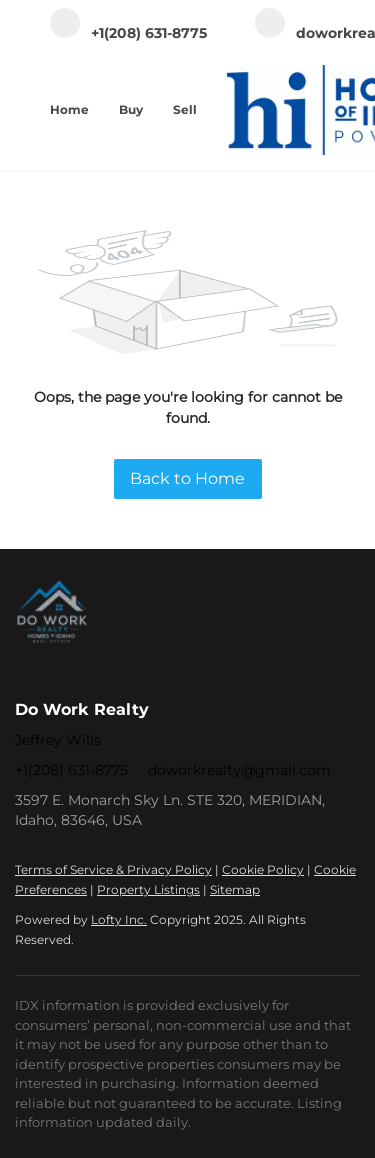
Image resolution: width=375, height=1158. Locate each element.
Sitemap (235, 889)
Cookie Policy (263, 869)
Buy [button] (131, 109)
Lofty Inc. (119, 919)
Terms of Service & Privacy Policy (113, 869)
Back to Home (187, 478)
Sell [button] (185, 109)
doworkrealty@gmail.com (239, 770)
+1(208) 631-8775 (71, 770)
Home (69, 109)
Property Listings (148, 889)
